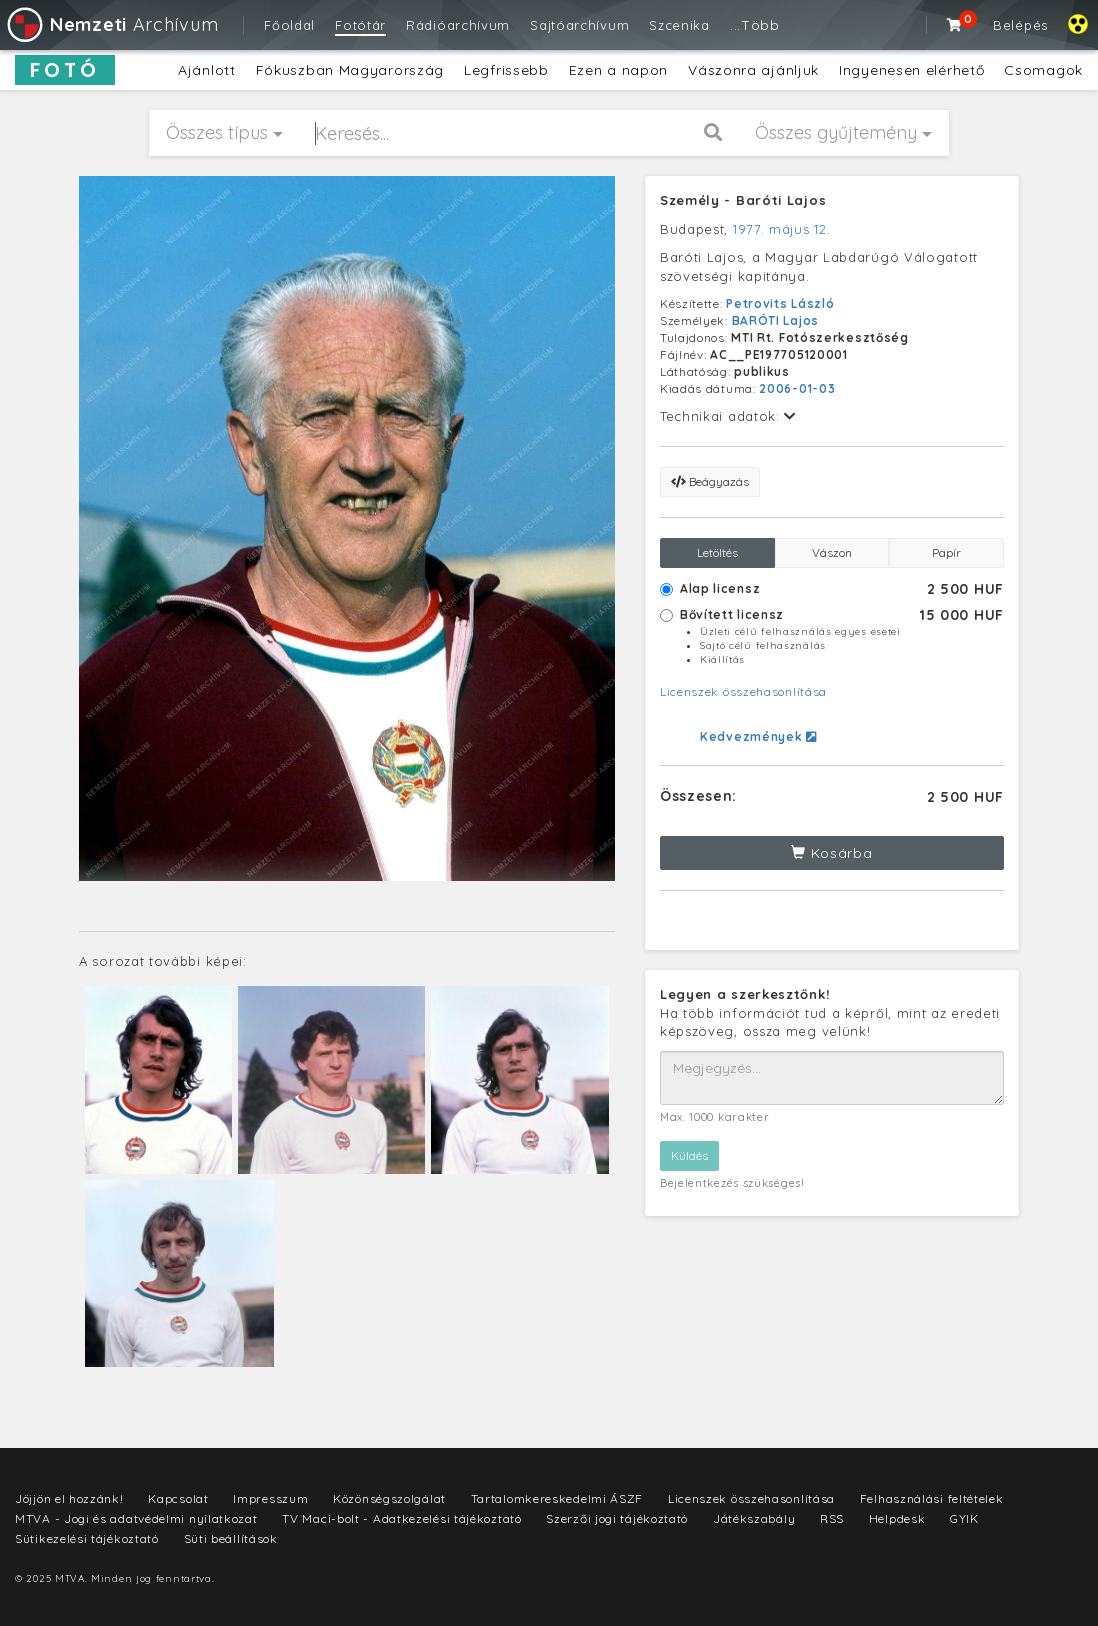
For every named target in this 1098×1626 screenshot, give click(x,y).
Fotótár (360, 25)
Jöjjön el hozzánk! (69, 1498)
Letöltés (717, 552)
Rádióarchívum (458, 25)
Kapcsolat (178, 1498)
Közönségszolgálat (389, 1498)
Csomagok (1043, 70)
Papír (946, 552)
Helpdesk (897, 1518)
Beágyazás (710, 481)
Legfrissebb (506, 70)
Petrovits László (780, 303)
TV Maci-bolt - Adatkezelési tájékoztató (401, 1518)
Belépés (1020, 25)
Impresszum (270, 1498)
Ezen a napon (618, 70)
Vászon (832, 552)
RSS (832, 1518)
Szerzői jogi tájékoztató (617, 1518)
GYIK (964, 1518)
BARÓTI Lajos (775, 320)
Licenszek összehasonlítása (743, 691)
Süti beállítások (231, 1538)
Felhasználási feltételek (932, 1498)
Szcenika (679, 25)
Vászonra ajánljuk (753, 70)
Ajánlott (207, 70)
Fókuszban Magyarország (350, 70)
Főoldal (289, 25)
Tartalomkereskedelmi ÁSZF (557, 1498)
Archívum (111, 24)
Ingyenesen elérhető (911, 70)
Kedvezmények (758, 736)
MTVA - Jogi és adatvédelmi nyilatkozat (136, 1518)
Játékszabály (754, 1518)
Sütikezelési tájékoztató (87, 1538)
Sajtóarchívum (579, 25)
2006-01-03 (797, 388)
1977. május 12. (782, 229)
